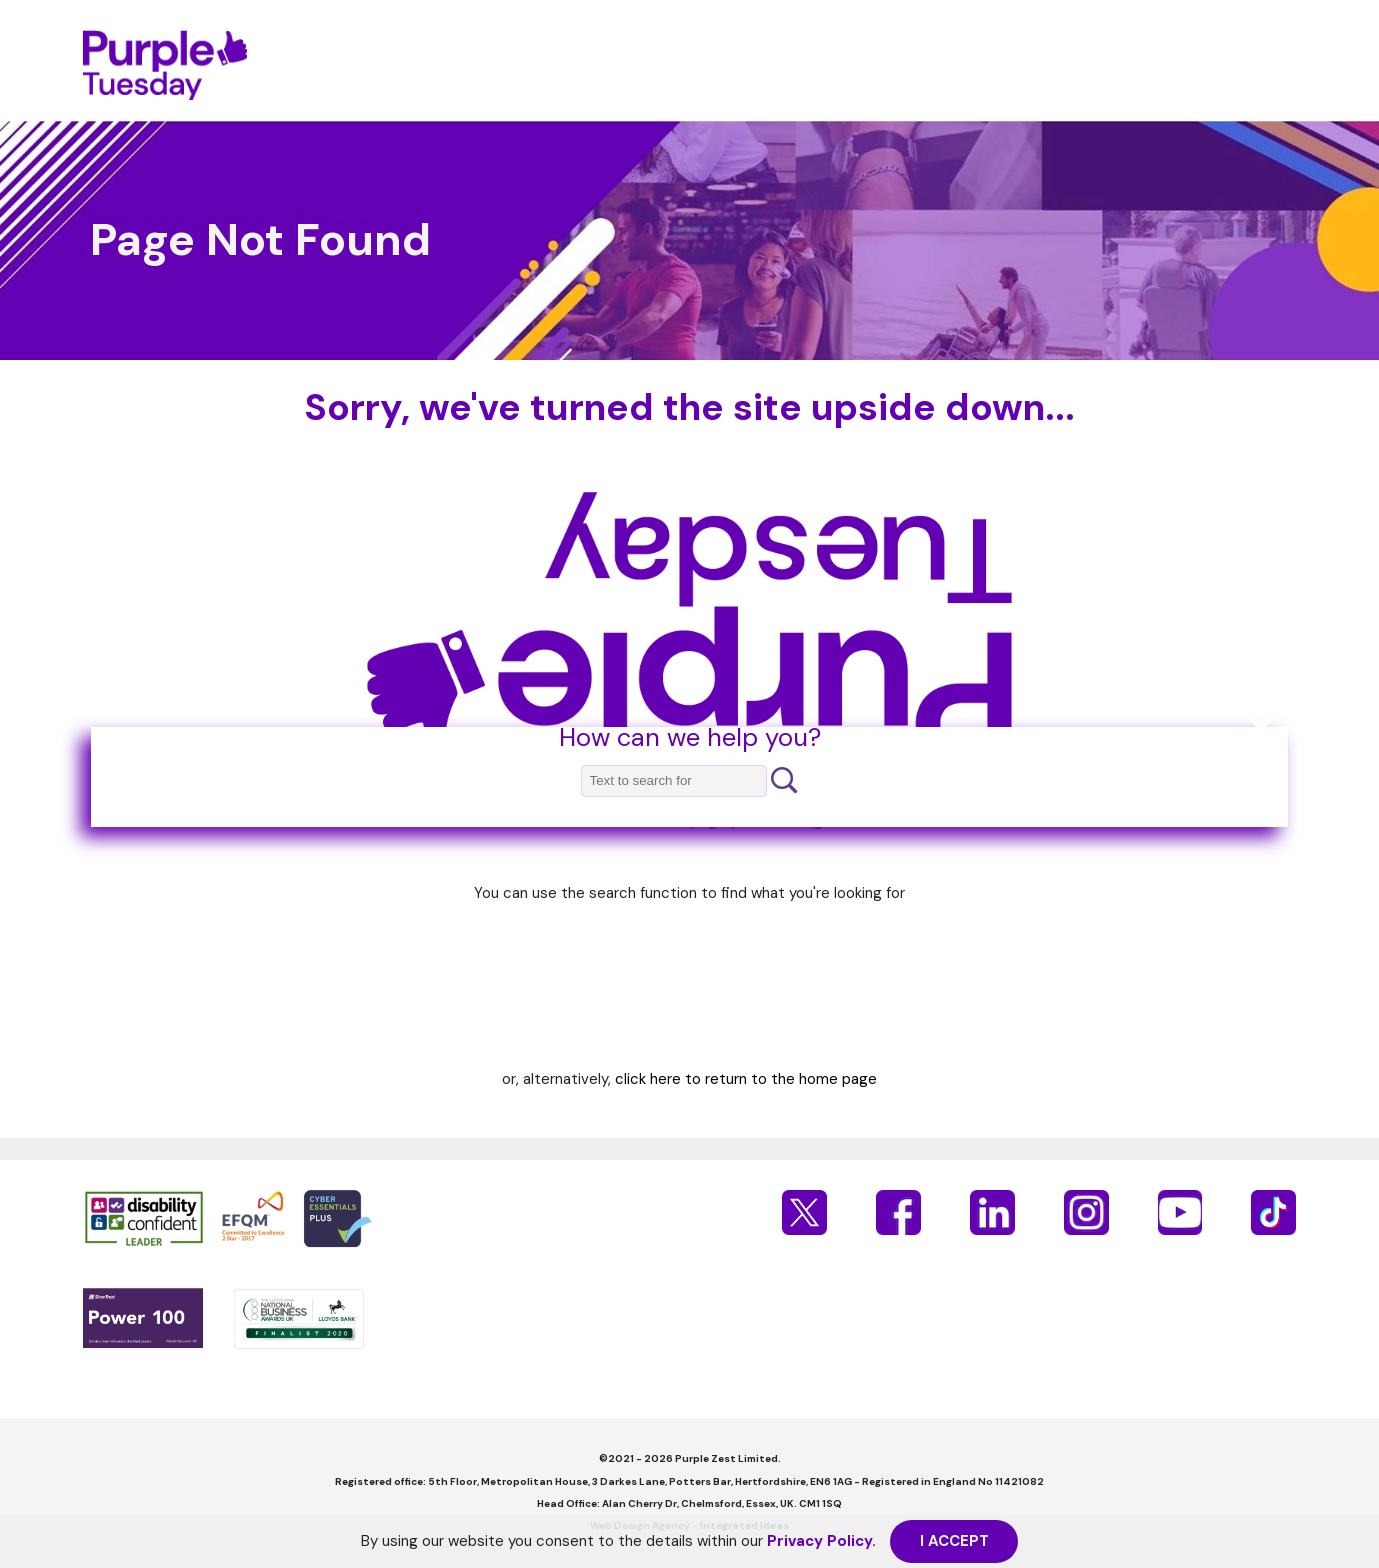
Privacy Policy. (821, 1541)
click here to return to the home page (746, 1079)
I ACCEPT (954, 1541)
